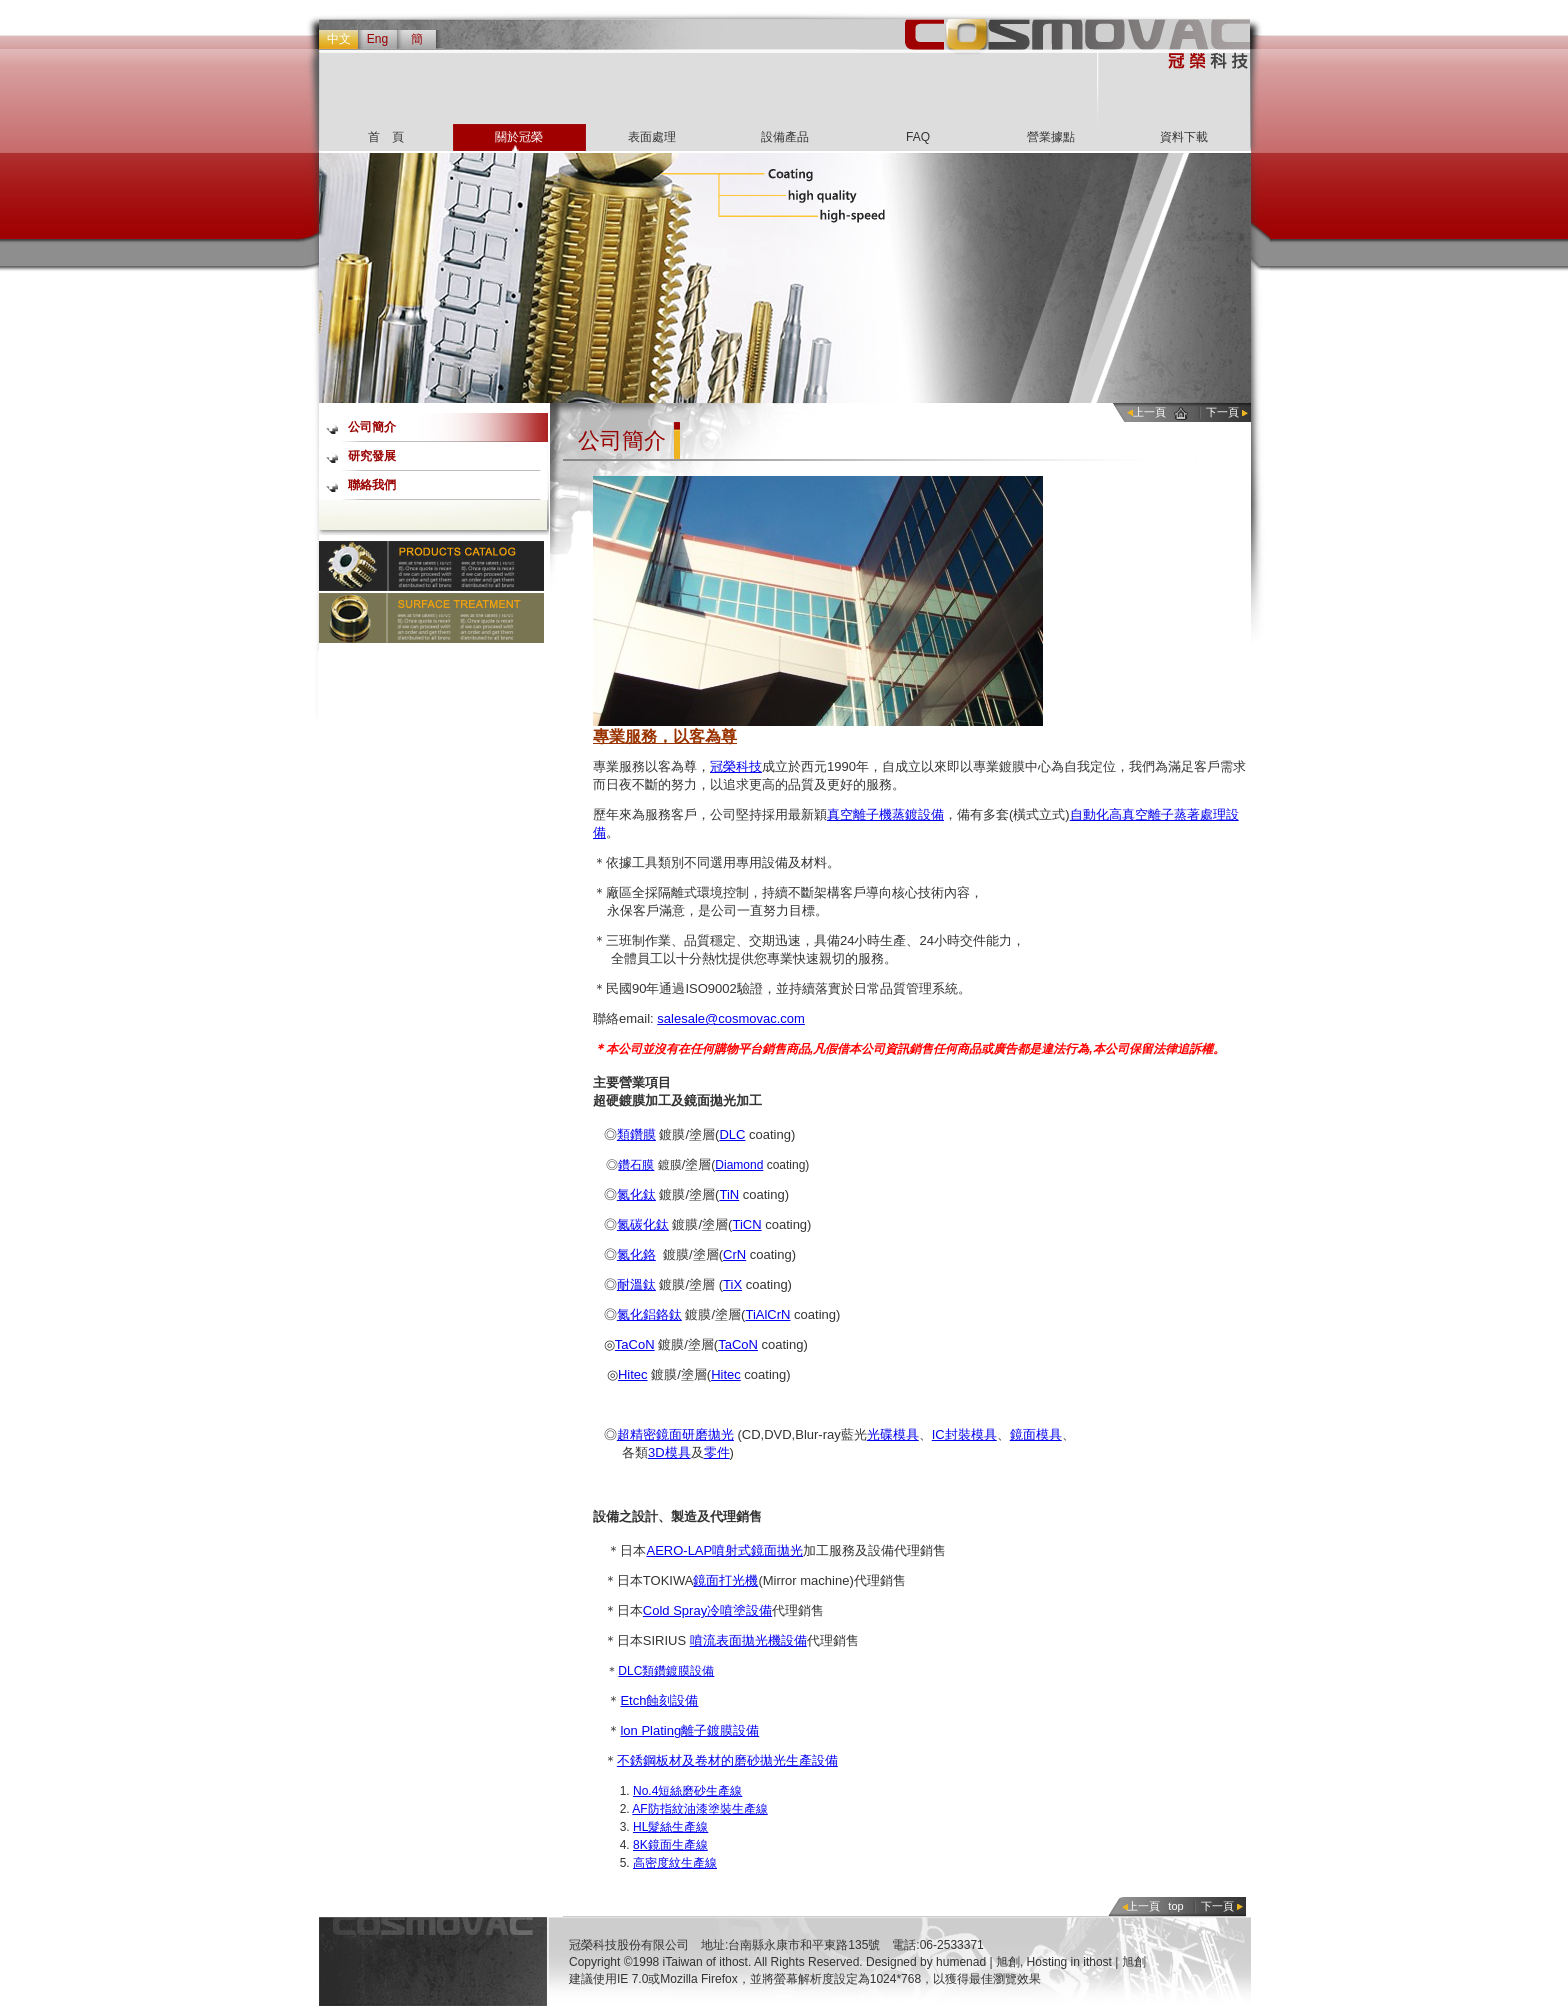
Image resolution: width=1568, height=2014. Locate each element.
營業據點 (1051, 137)
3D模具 (669, 1452)
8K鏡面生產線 (670, 1845)
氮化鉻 (636, 1254)
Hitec (633, 1374)
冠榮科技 (736, 766)
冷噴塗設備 (739, 1610)
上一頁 (1149, 412)
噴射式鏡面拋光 (757, 1550)
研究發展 (372, 456)
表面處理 (652, 137)
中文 (339, 39)
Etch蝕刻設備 (659, 1700)
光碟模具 (893, 1434)
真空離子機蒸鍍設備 (885, 814)
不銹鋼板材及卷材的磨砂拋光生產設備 (727, 1760)
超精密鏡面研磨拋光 (675, 1434)
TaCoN (635, 1344)
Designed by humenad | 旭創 (943, 1962)
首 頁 (386, 137)
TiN (729, 1194)
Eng (377, 39)
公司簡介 (372, 427)
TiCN (746, 1224)
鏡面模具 (1036, 1434)
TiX (732, 1284)
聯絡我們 (372, 485)
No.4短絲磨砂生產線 (687, 1791)
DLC (732, 1134)
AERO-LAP (679, 1550)
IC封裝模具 (964, 1434)
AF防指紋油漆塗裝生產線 (699, 1809)
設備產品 (785, 137)
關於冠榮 (519, 137)
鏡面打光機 (725, 1580)
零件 (717, 1452)
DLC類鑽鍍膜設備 (666, 1671)
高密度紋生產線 (675, 1863)
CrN (734, 1254)
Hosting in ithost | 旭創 (1086, 1962)
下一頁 (1222, 412)
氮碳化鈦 (643, 1224)
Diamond (739, 1165)
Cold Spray (675, 1610)
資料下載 (1184, 137)
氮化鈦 (636, 1194)
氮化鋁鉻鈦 (649, 1314)
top (1175, 1906)
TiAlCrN (767, 1314)
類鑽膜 (636, 1134)
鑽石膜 (636, 1165)
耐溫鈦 (636, 1284)
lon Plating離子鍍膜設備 (689, 1730)
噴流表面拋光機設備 (748, 1640)
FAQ (918, 137)
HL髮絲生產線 (670, 1827)
